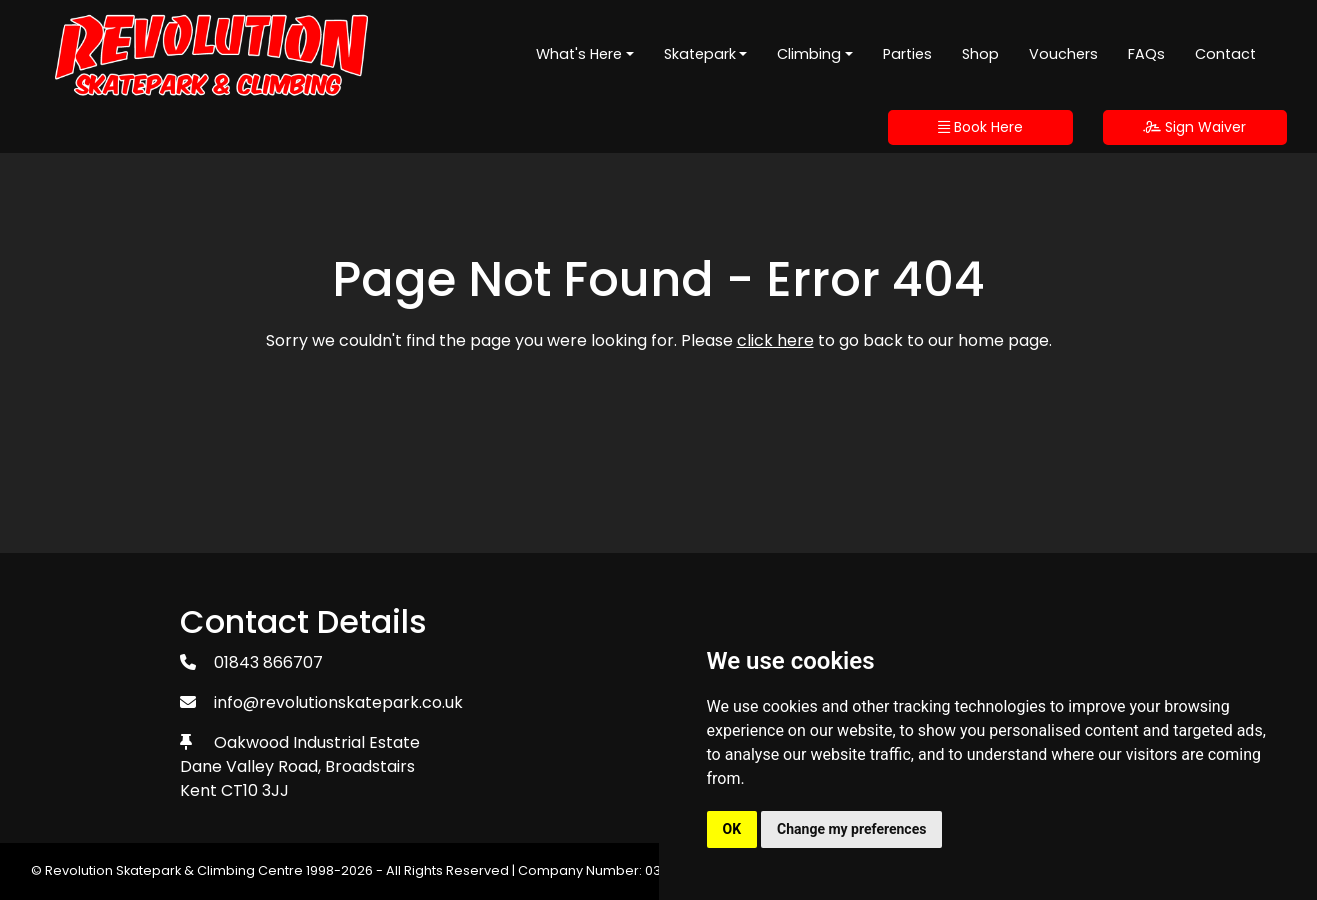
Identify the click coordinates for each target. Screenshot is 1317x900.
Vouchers (1063, 54)
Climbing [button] (809, 54)
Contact (1225, 54)
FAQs (1146, 54)
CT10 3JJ (255, 790)
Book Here (980, 127)
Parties (907, 54)
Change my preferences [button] (851, 829)
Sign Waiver (1194, 127)
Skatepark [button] (700, 54)
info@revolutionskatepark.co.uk (338, 702)
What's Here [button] (579, 54)
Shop (980, 54)
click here (775, 340)
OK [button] (732, 829)
